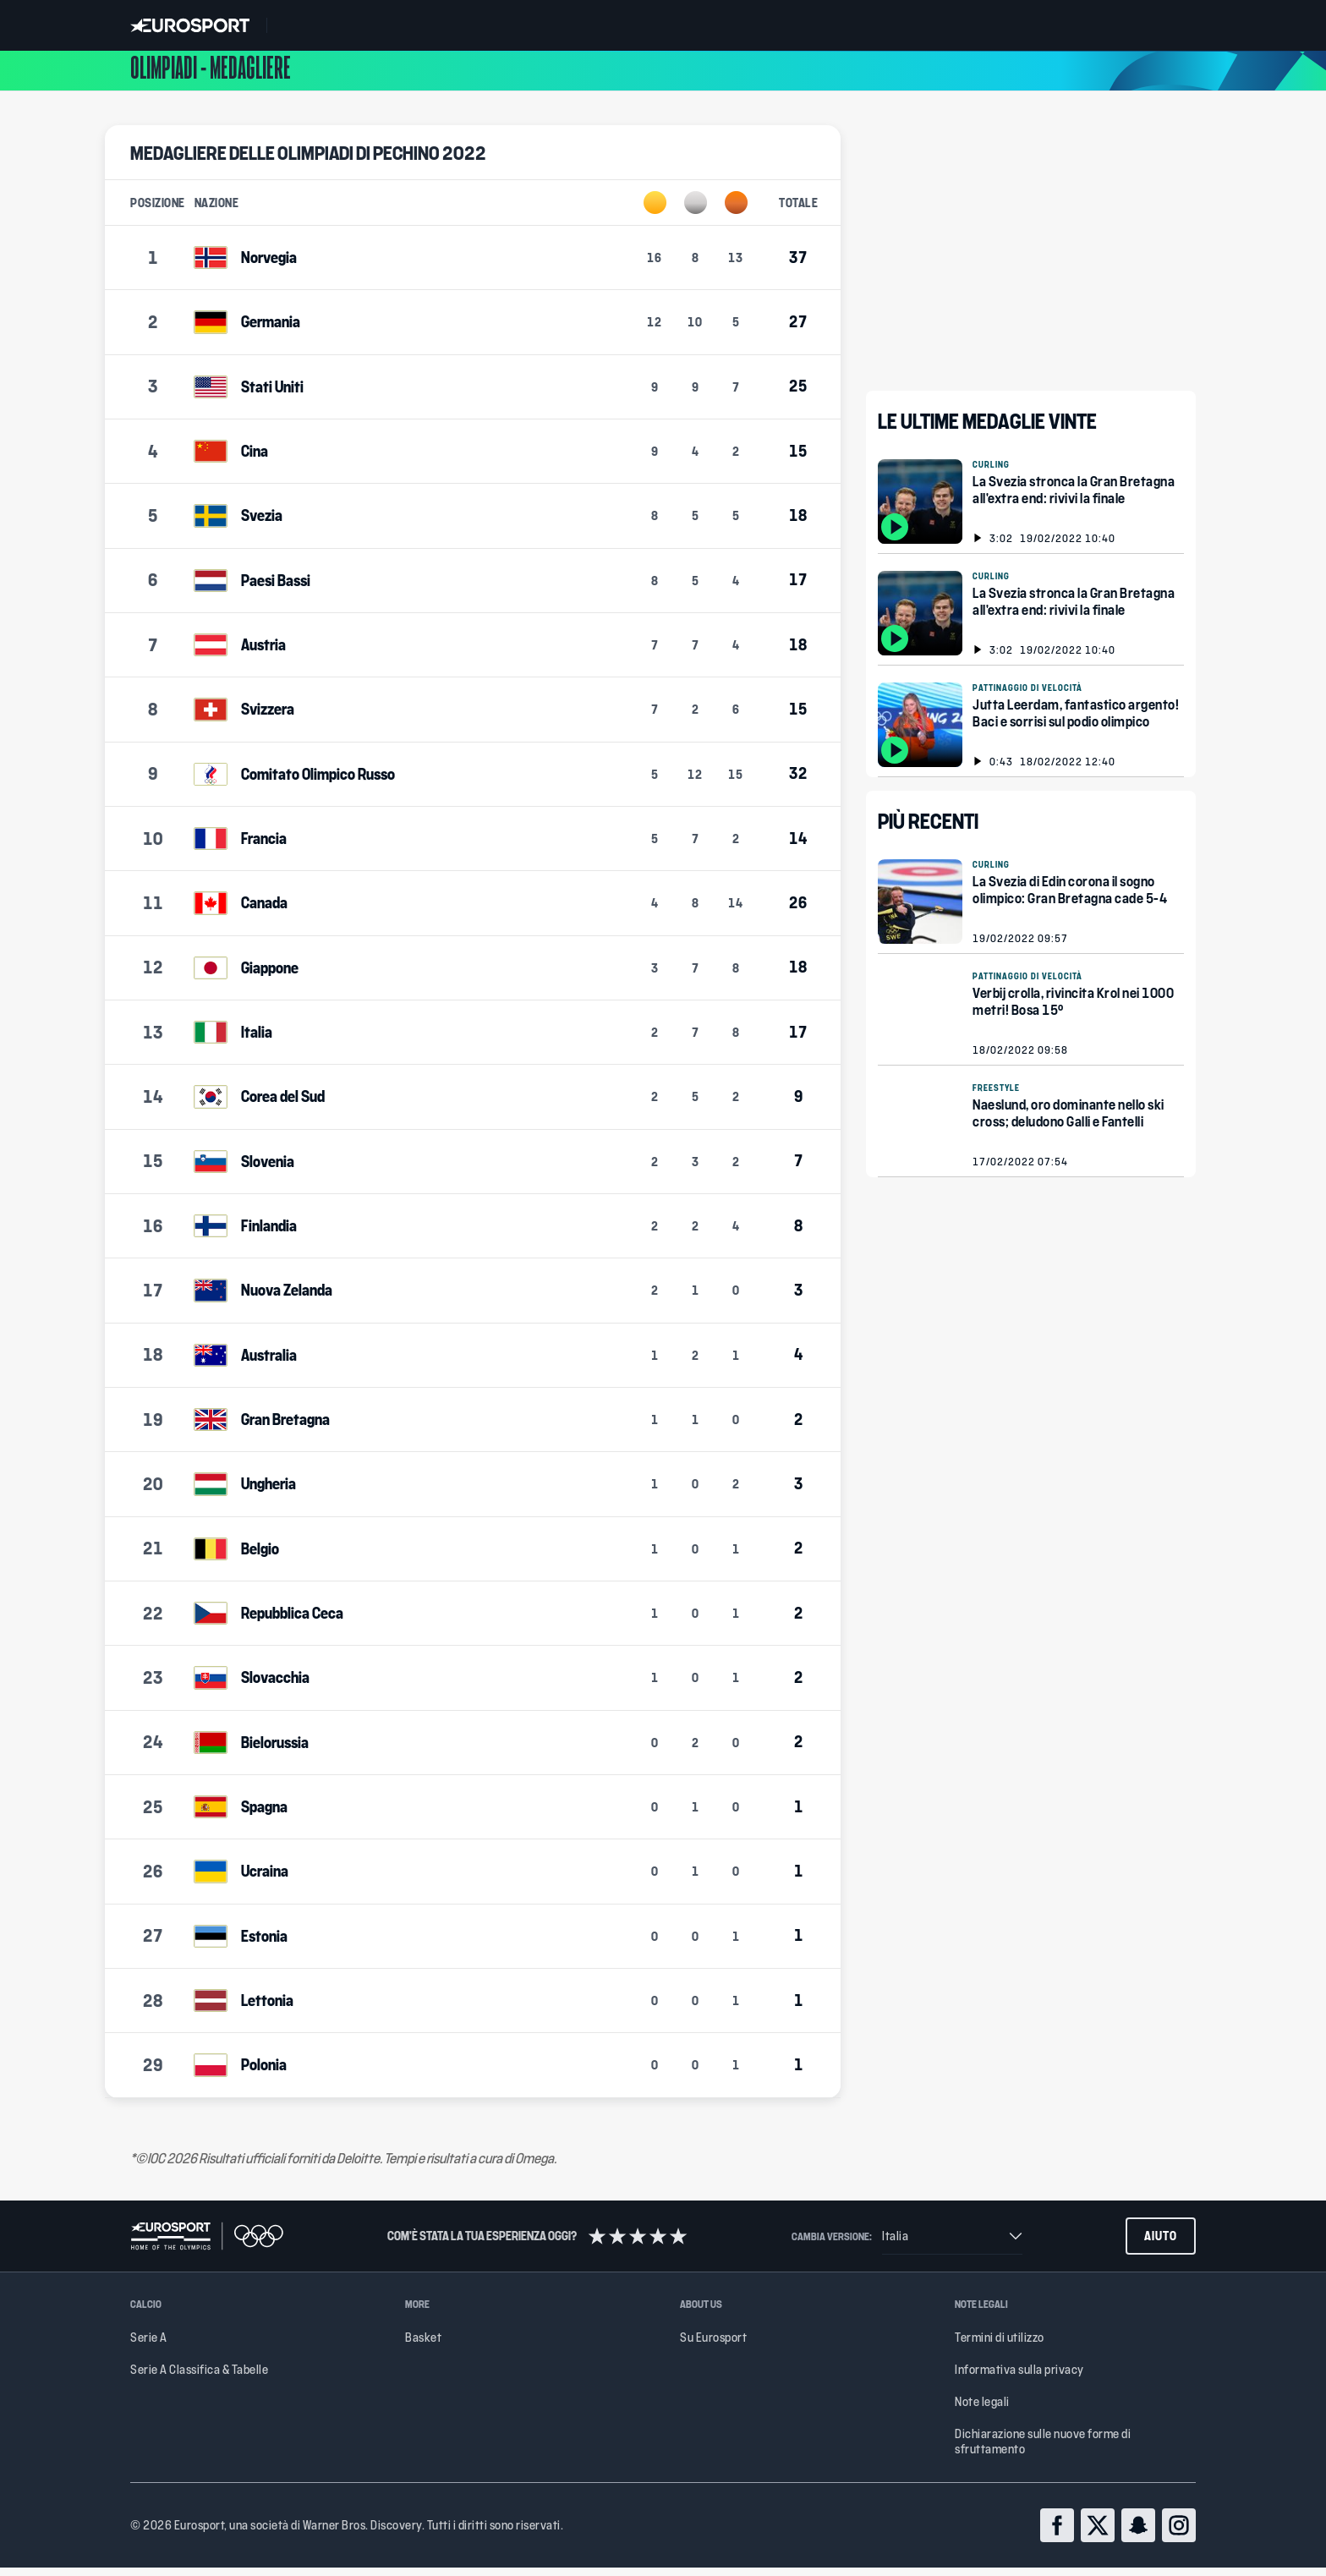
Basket (423, 2345)
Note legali (982, 2410)
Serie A (148, 2345)
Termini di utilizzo (999, 2345)
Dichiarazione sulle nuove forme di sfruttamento (1043, 2449)
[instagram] (1179, 2534)
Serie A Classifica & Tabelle (199, 2377)
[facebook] (1057, 2534)
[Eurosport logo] (189, 25)
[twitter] (1098, 2534)
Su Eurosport (713, 2345)
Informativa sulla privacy (1019, 2377)
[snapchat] (1138, 2534)
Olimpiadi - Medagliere (210, 75)
